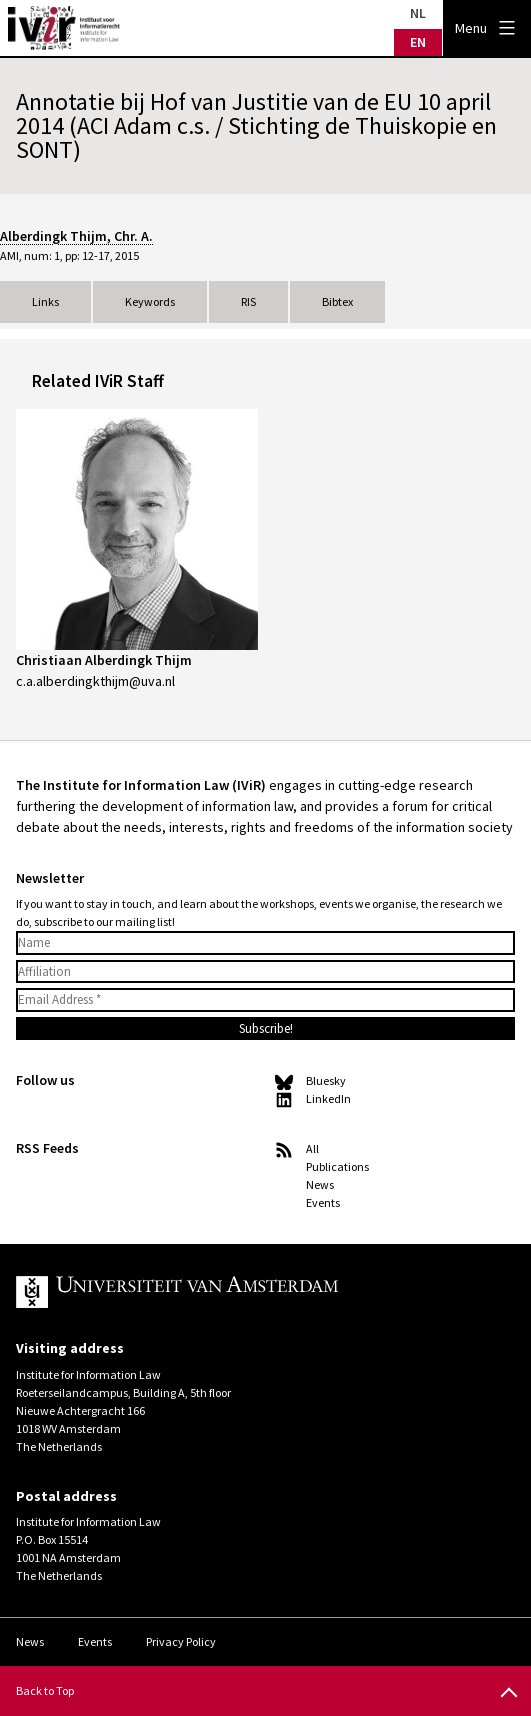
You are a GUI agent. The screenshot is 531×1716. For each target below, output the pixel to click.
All (312, 1148)
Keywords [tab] (150, 301)
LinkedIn (328, 1098)
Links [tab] (45, 301)
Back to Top (45, 1690)
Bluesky (326, 1080)
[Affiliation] (265, 972)
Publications (337, 1166)
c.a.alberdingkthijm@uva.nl (95, 681)
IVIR (64, 28)
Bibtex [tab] (337, 301)
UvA (248, 1292)
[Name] (265, 943)
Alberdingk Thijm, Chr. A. (76, 236)
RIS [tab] (248, 301)
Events (323, 1202)
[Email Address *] (265, 1000)
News (320, 1184)
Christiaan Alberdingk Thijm (104, 660)
